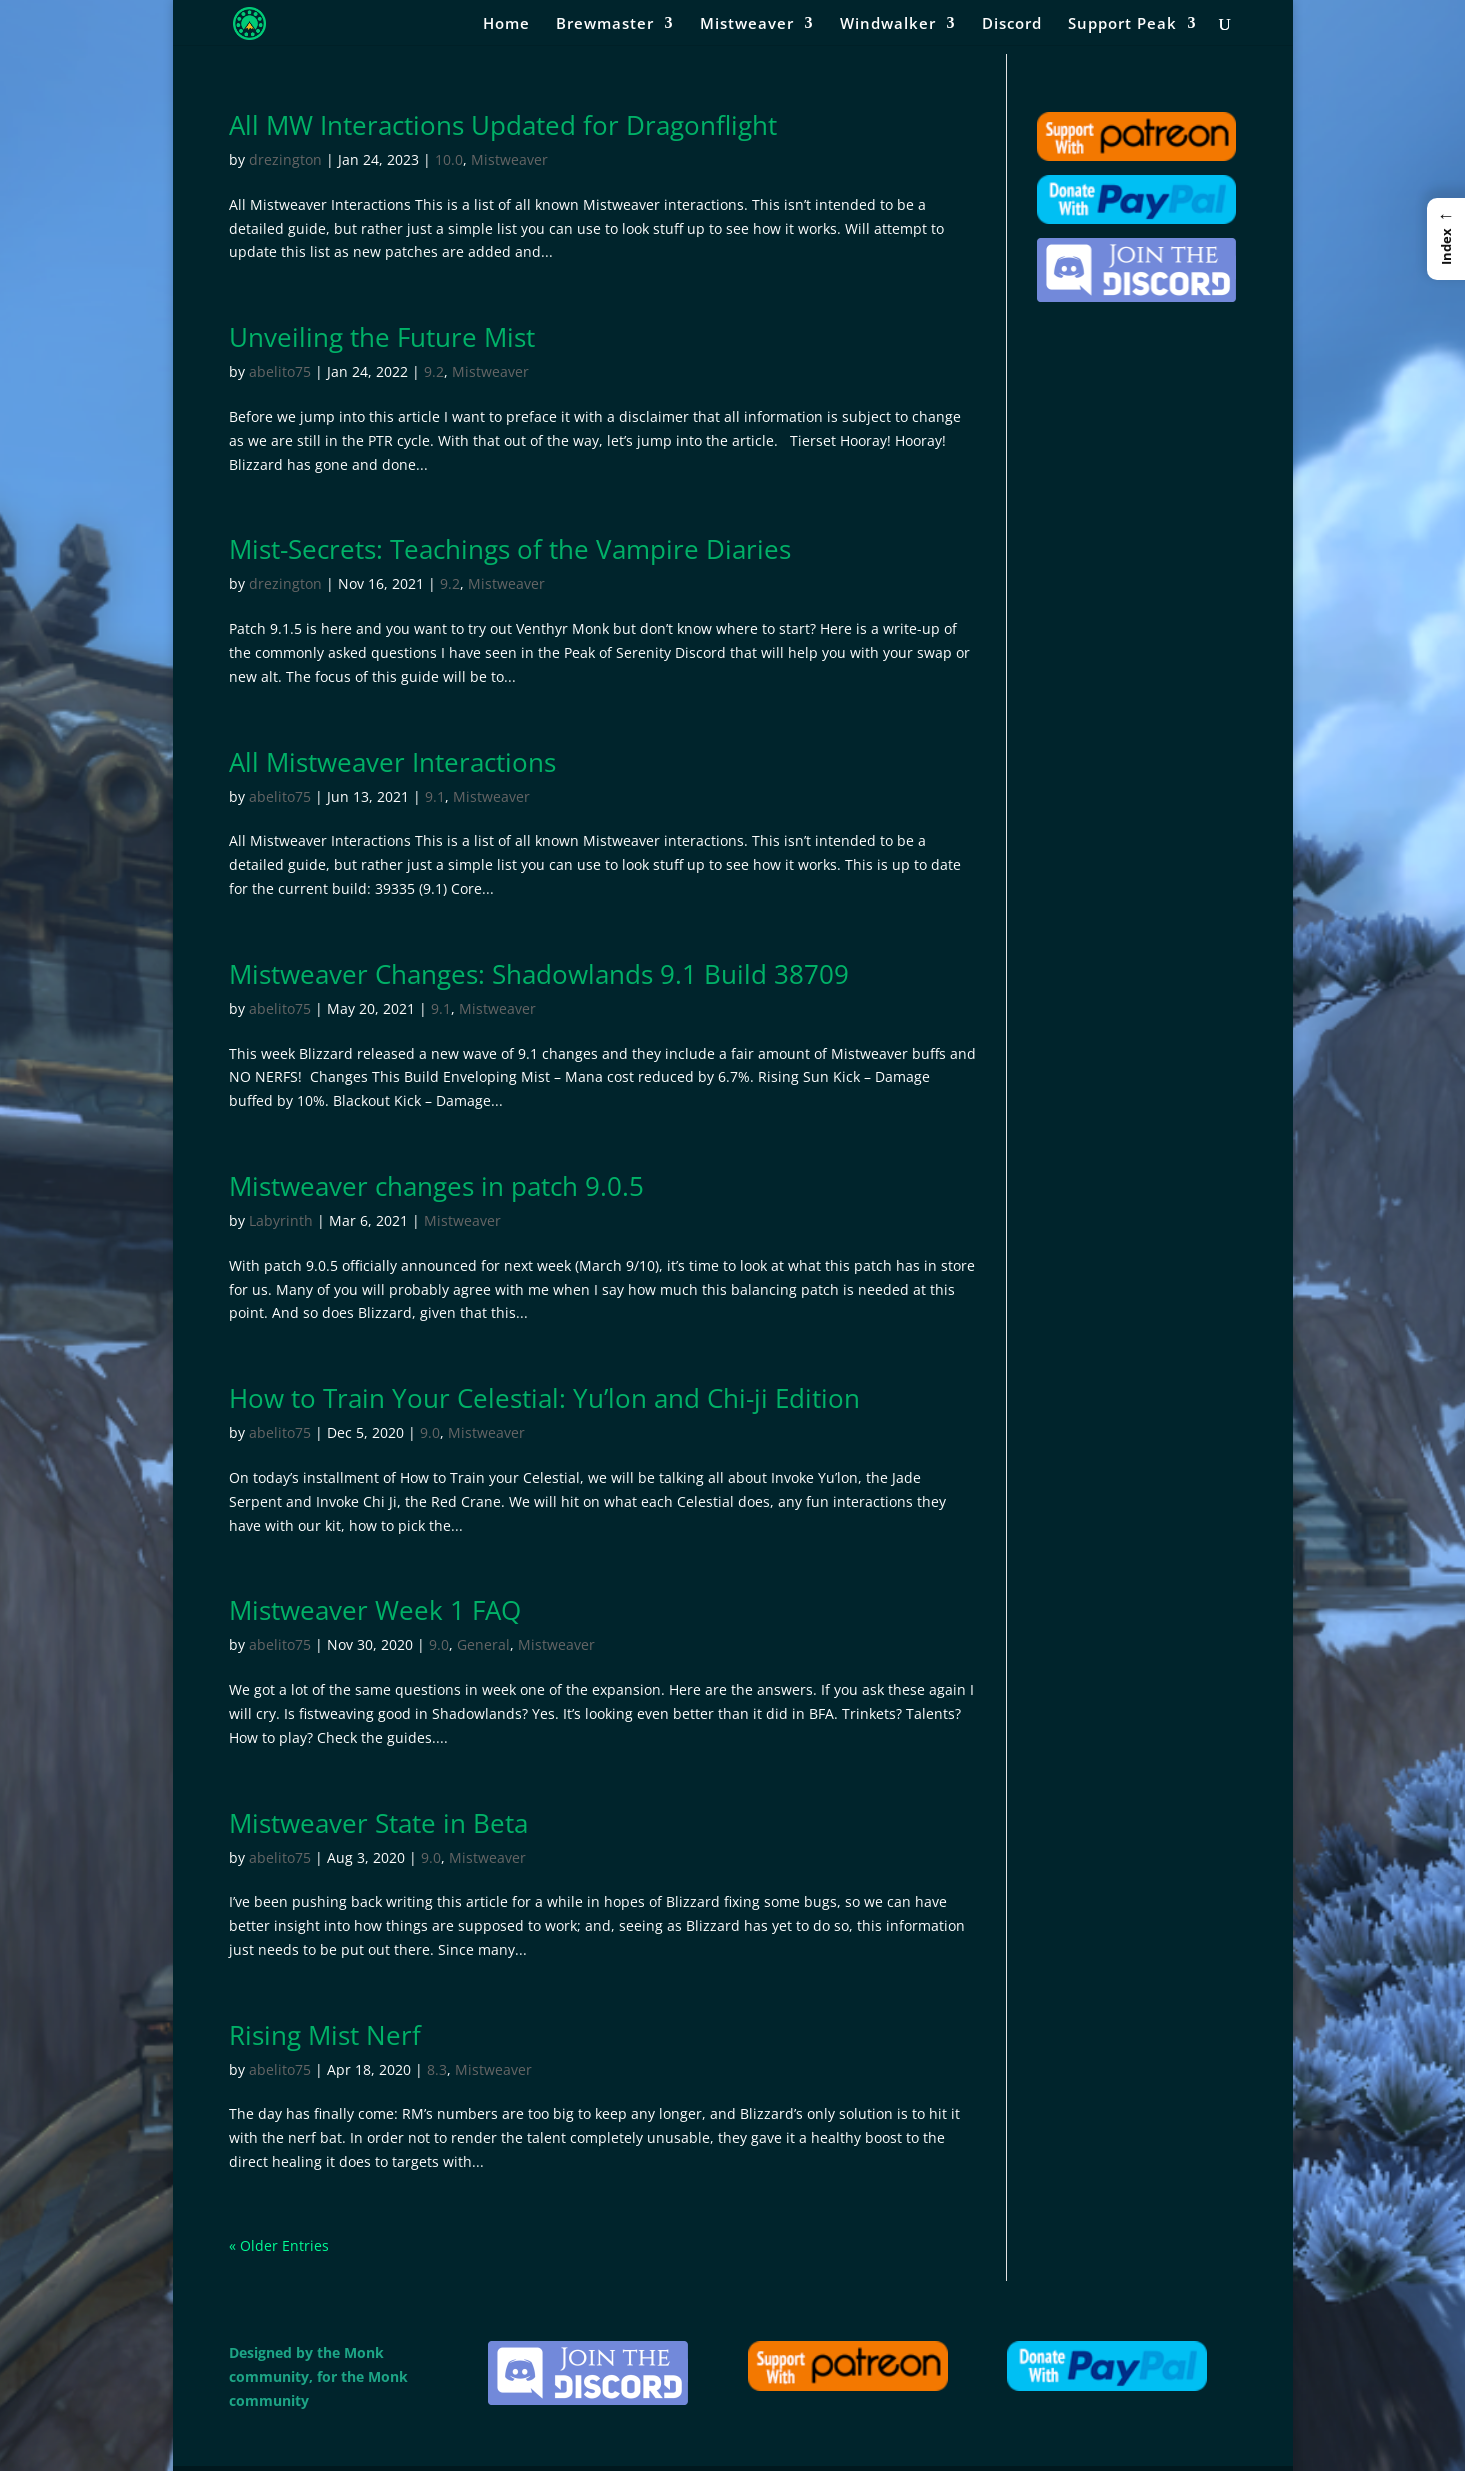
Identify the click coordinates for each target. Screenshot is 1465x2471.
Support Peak (1122, 24)
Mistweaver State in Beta (378, 1823)
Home (506, 24)
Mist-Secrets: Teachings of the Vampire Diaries (510, 549)
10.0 (449, 159)
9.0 (430, 1432)
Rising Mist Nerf (325, 2035)
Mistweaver (747, 24)
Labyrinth (281, 1220)
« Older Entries (279, 2245)
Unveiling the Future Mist (382, 337)
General (483, 1644)
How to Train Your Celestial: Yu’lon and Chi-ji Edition (544, 1398)
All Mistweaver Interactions (392, 762)
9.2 (434, 371)
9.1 (435, 796)
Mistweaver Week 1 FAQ (375, 1610)
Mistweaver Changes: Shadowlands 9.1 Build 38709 (539, 974)
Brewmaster (605, 24)
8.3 (437, 2069)
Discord (1012, 24)
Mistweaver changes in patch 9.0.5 (436, 1186)
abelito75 (280, 371)
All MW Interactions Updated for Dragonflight (503, 125)
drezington (285, 159)
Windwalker (888, 24)
